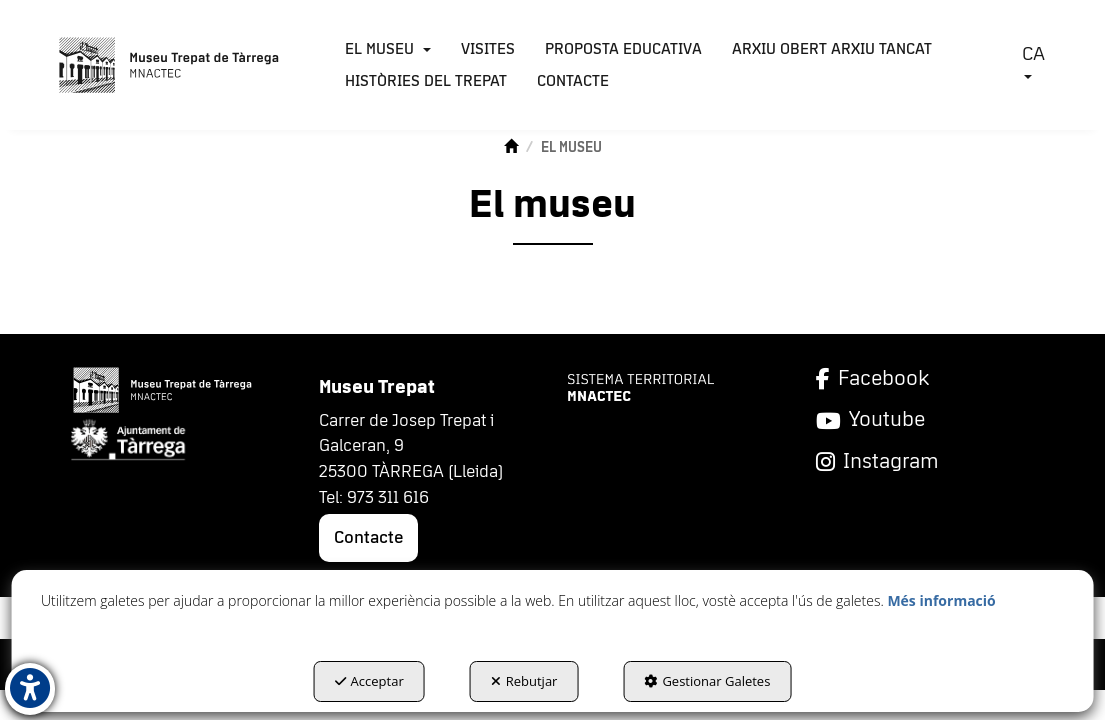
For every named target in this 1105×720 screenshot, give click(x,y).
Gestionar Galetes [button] (707, 681)
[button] (169, 65)
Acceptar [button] (369, 681)
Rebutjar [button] (524, 681)
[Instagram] (925, 462)
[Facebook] (925, 379)
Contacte (368, 538)
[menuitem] (388, 49)
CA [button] (1033, 61)
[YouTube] (925, 420)
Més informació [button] (941, 600)
